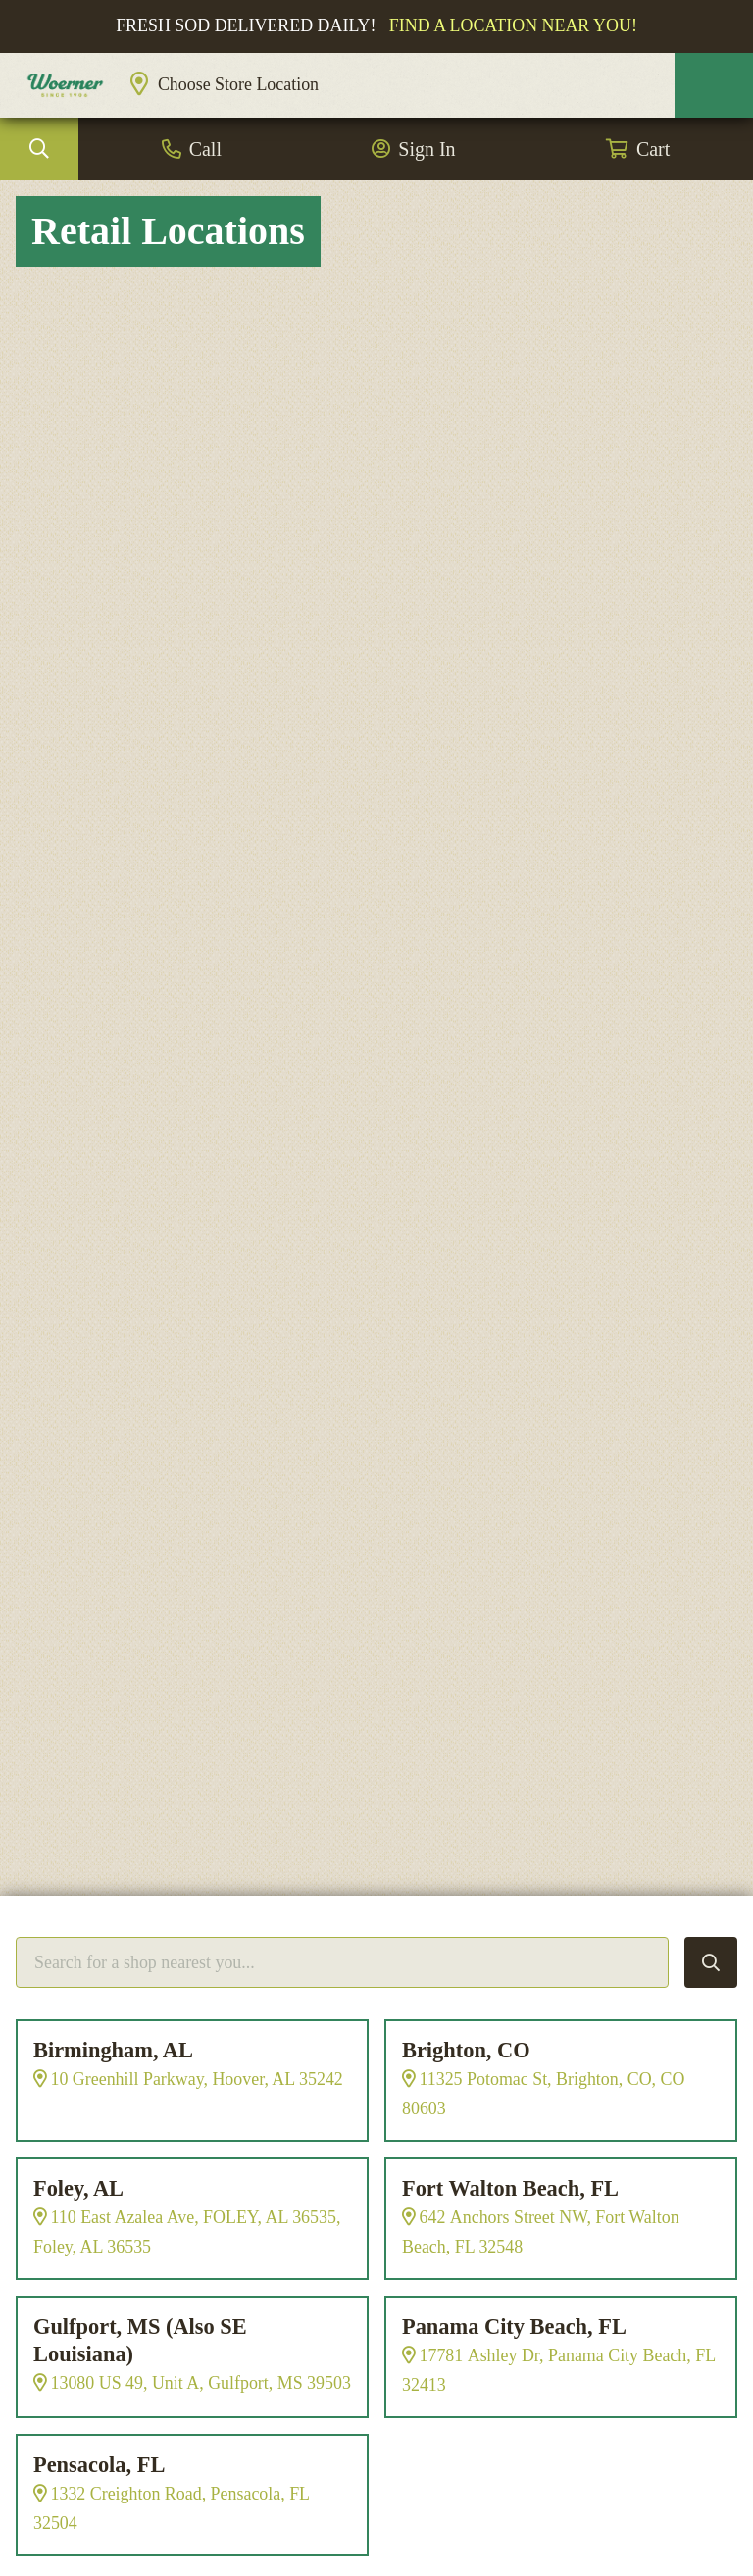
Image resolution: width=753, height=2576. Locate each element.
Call (205, 149)
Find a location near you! (513, 25)
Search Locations (710, 1962)
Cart (653, 149)
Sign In (426, 149)
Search (39, 149)
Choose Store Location (238, 84)
